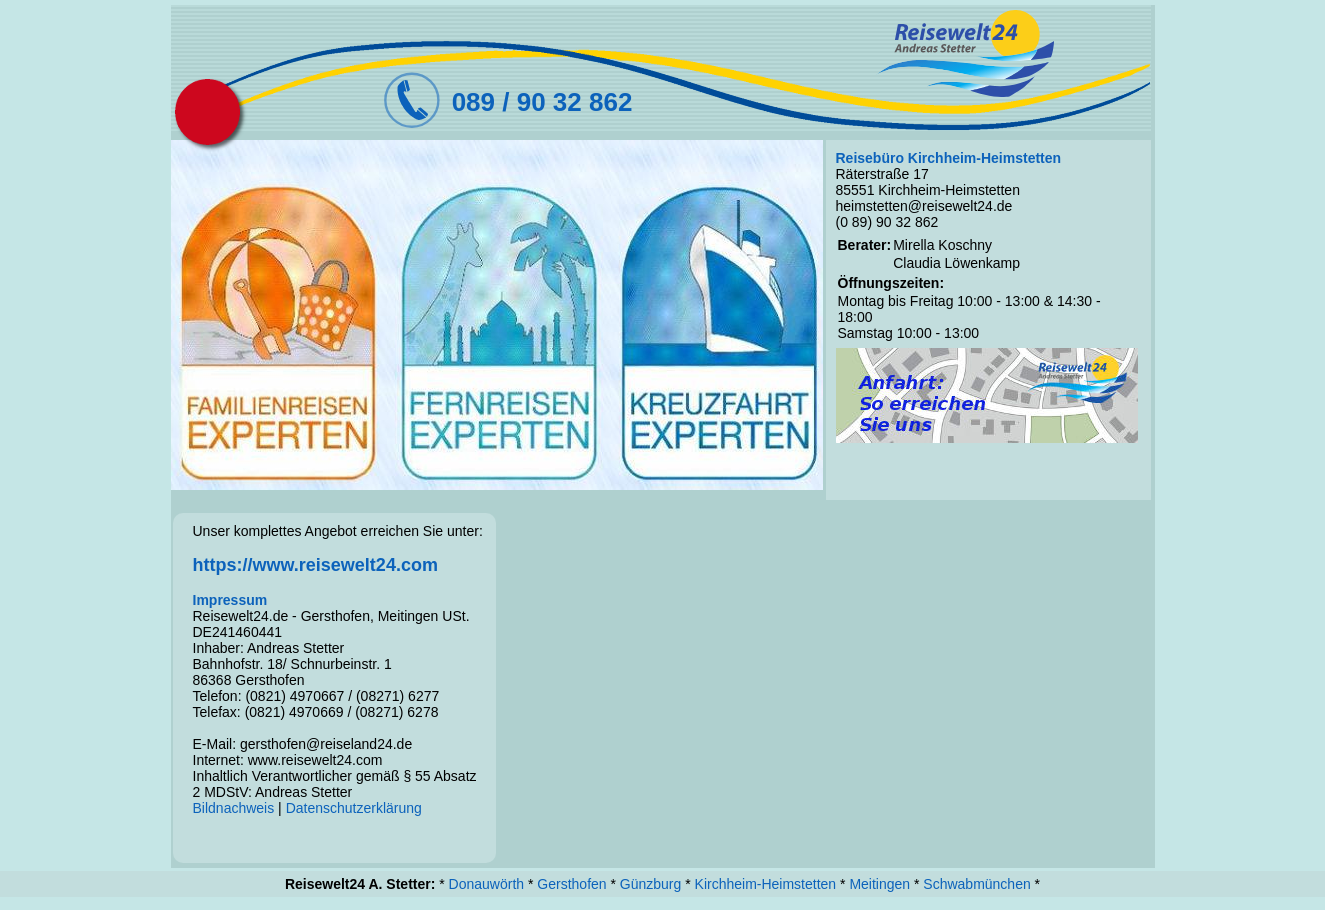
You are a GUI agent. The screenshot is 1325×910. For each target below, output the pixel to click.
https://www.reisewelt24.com (315, 565)
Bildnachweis (234, 808)
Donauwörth (487, 884)
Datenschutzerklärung (354, 808)
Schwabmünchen (976, 884)
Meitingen (879, 884)
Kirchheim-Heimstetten (766, 884)
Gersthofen (571, 884)
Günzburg (650, 884)
